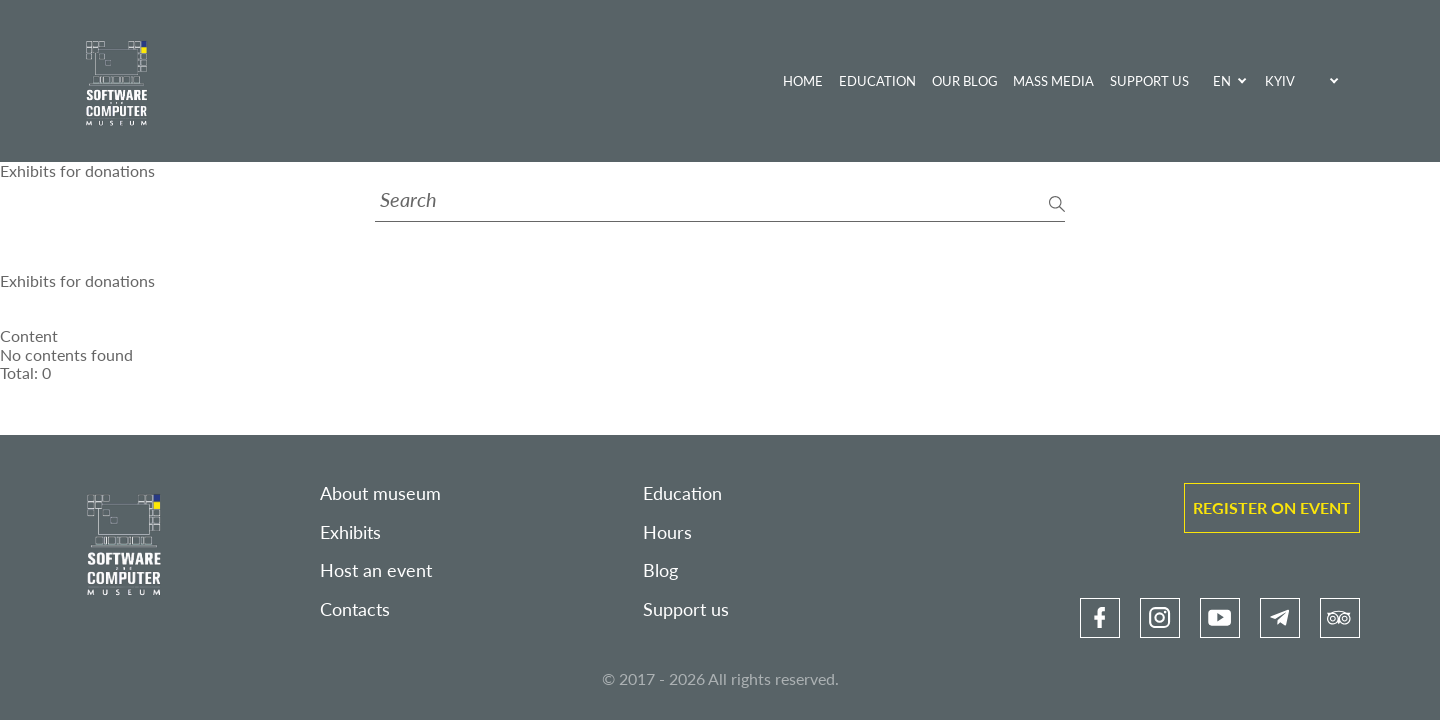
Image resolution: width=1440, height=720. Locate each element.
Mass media (1053, 81)
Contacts (355, 609)
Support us (1149, 81)
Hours (667, 532)
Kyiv (1280, 81)
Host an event (376, 570)
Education (877, 81)
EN (1222, 81)
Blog (660, 570)
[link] (1100, 618)
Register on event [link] (1272, 507)
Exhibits (350, 532)
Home (803, 81)
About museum (380, 493)
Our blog (965, 81)
